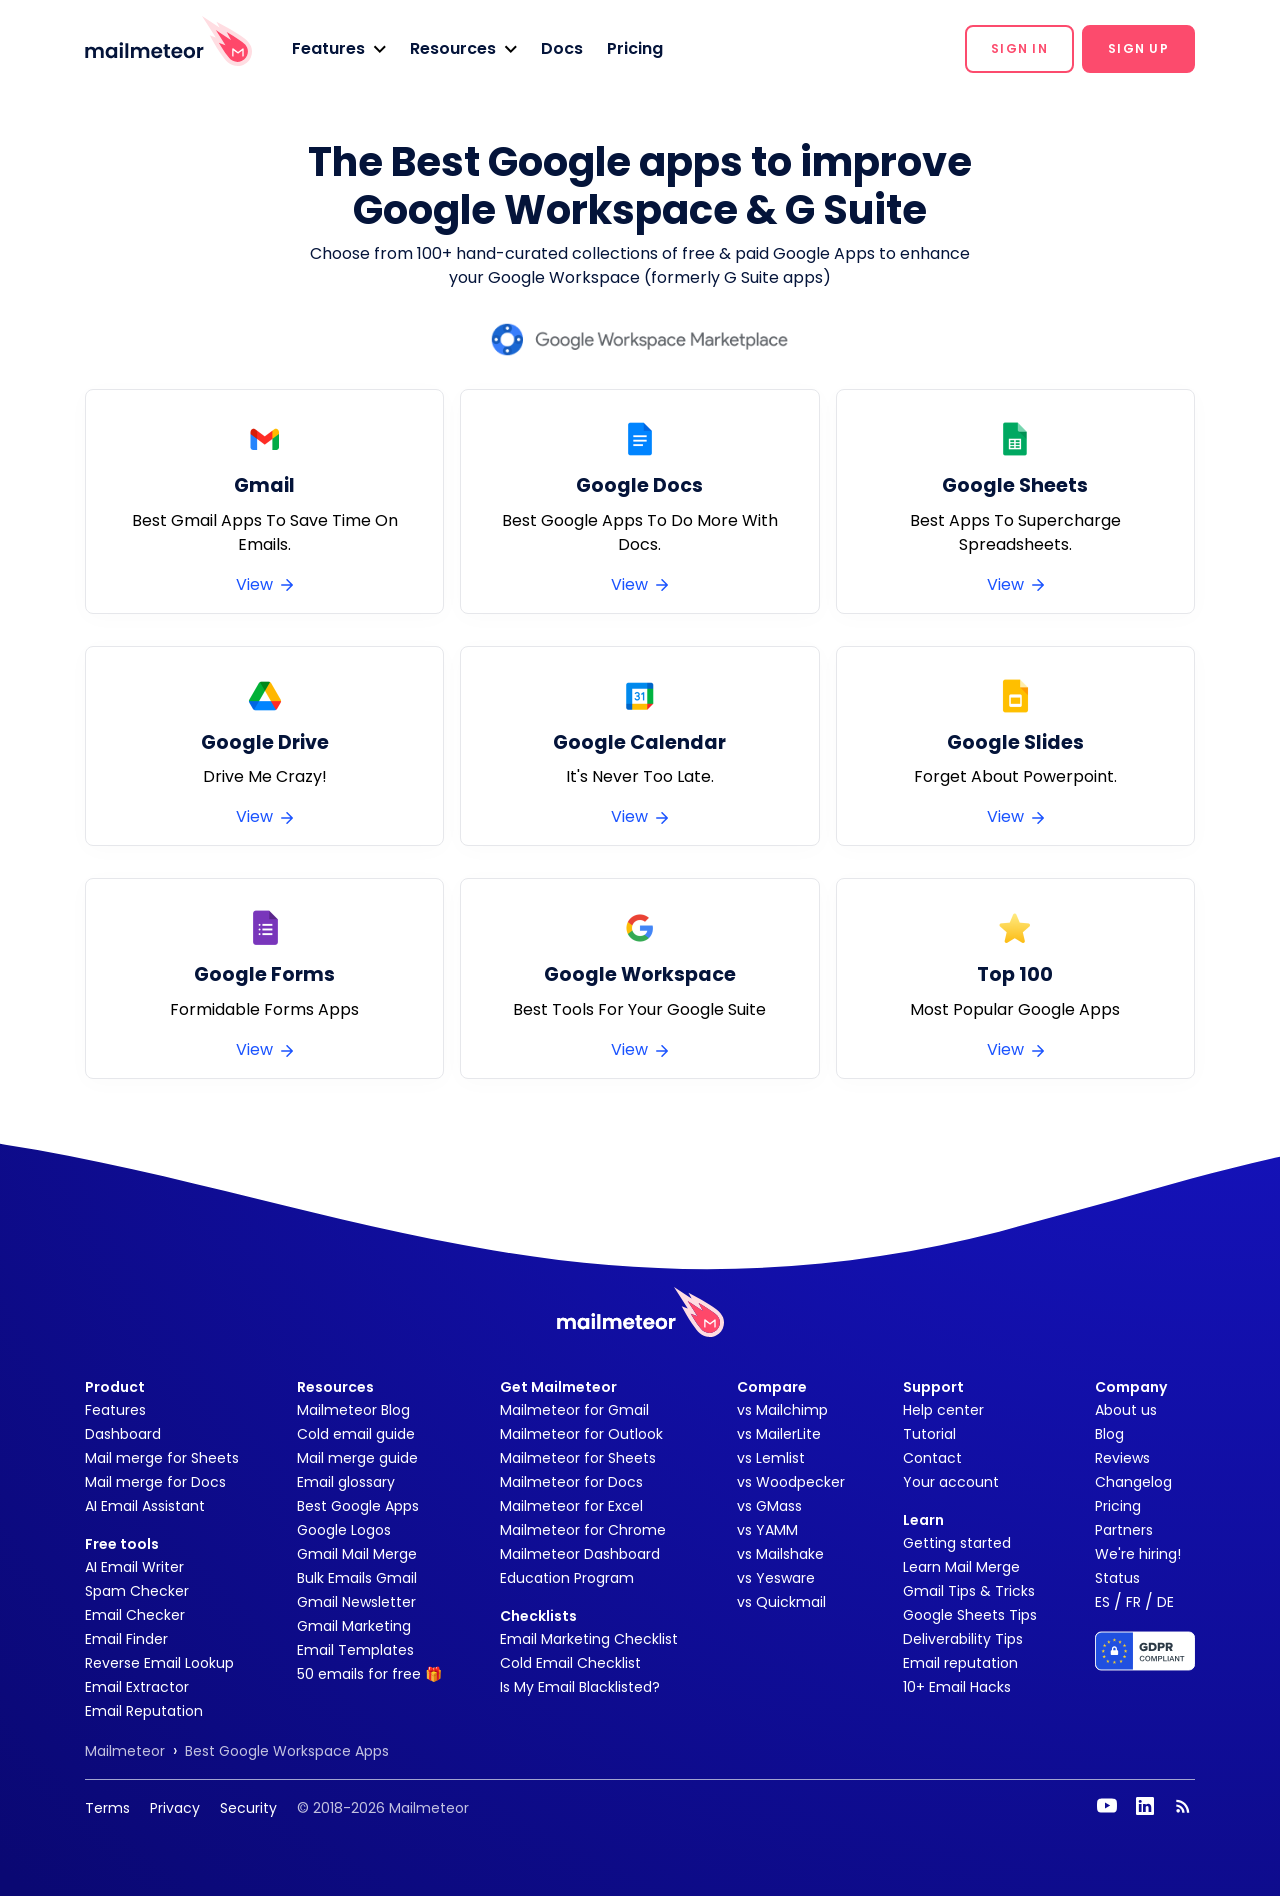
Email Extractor (137, 1687)
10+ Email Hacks (957, 1687)
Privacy (175, 1808)
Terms (107, 1808)
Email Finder (126, 1639)
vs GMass (769, 1506)
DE (1165, 1602)
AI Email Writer (134, 1567)
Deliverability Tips (963, 1639)
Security (248, 1808)
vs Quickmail (781, 1602)
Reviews (1122, 1458)
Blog (1109, 1434)
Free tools (122, 1544)
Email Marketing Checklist (589, 1639)
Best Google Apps (358, 1506)
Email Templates (355, 1650)
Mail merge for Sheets (162, 1458)
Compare (772, 1387)
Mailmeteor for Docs (571, 1482)
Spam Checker (137, 1591)
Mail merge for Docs (155, 1482)
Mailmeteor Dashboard (580, 1554)
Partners (1124, 1530)
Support (933, 1387)
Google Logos (344, 1530)
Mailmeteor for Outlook (581, 1434)
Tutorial (929, 1434)
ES (1102, 1602)
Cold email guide (356, 1434)
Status (1117, 1578)
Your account (951, 1482)
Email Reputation (144, 1711)
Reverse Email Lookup (159, 1663)
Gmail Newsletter (356, 1602)
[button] (339, 49)
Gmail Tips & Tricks (969, 1591)
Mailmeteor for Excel (571, 1506)
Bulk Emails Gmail (357, 1578)
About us (1126, 1410)
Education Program (567, 1578)
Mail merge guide (357, 1458)
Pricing (635, 48)
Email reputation (960, 1663)
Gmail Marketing (354, 1626)
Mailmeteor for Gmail (574, 1410)
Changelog (1133, 1482)
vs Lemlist (771, 1458)
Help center (943, 1410)
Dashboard (123, 1434)
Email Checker (135, 1615)
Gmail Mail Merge (357, 1554)
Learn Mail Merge (961, 1567)
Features (115, 1410)
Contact (932, 1458)
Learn (923, 1520)
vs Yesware (776, 1578)
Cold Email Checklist (570, 1663)
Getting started (957, 1543)
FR (1133, 1602)
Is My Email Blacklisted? (580, 1687)
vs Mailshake (780, 1554)
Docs (562, 48)
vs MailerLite (779, 1434)
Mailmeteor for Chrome (583, 1530)
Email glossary (346, 1482)
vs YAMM (767, 1530)
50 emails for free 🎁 (369, 1674)
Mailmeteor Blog (353, 1410)
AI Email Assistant (145, 1506)
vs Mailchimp (782, 1410)
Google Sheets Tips (970, 1615)
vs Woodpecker (791, 1482)
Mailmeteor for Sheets (578, 1458)
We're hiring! (1138, 1554)
